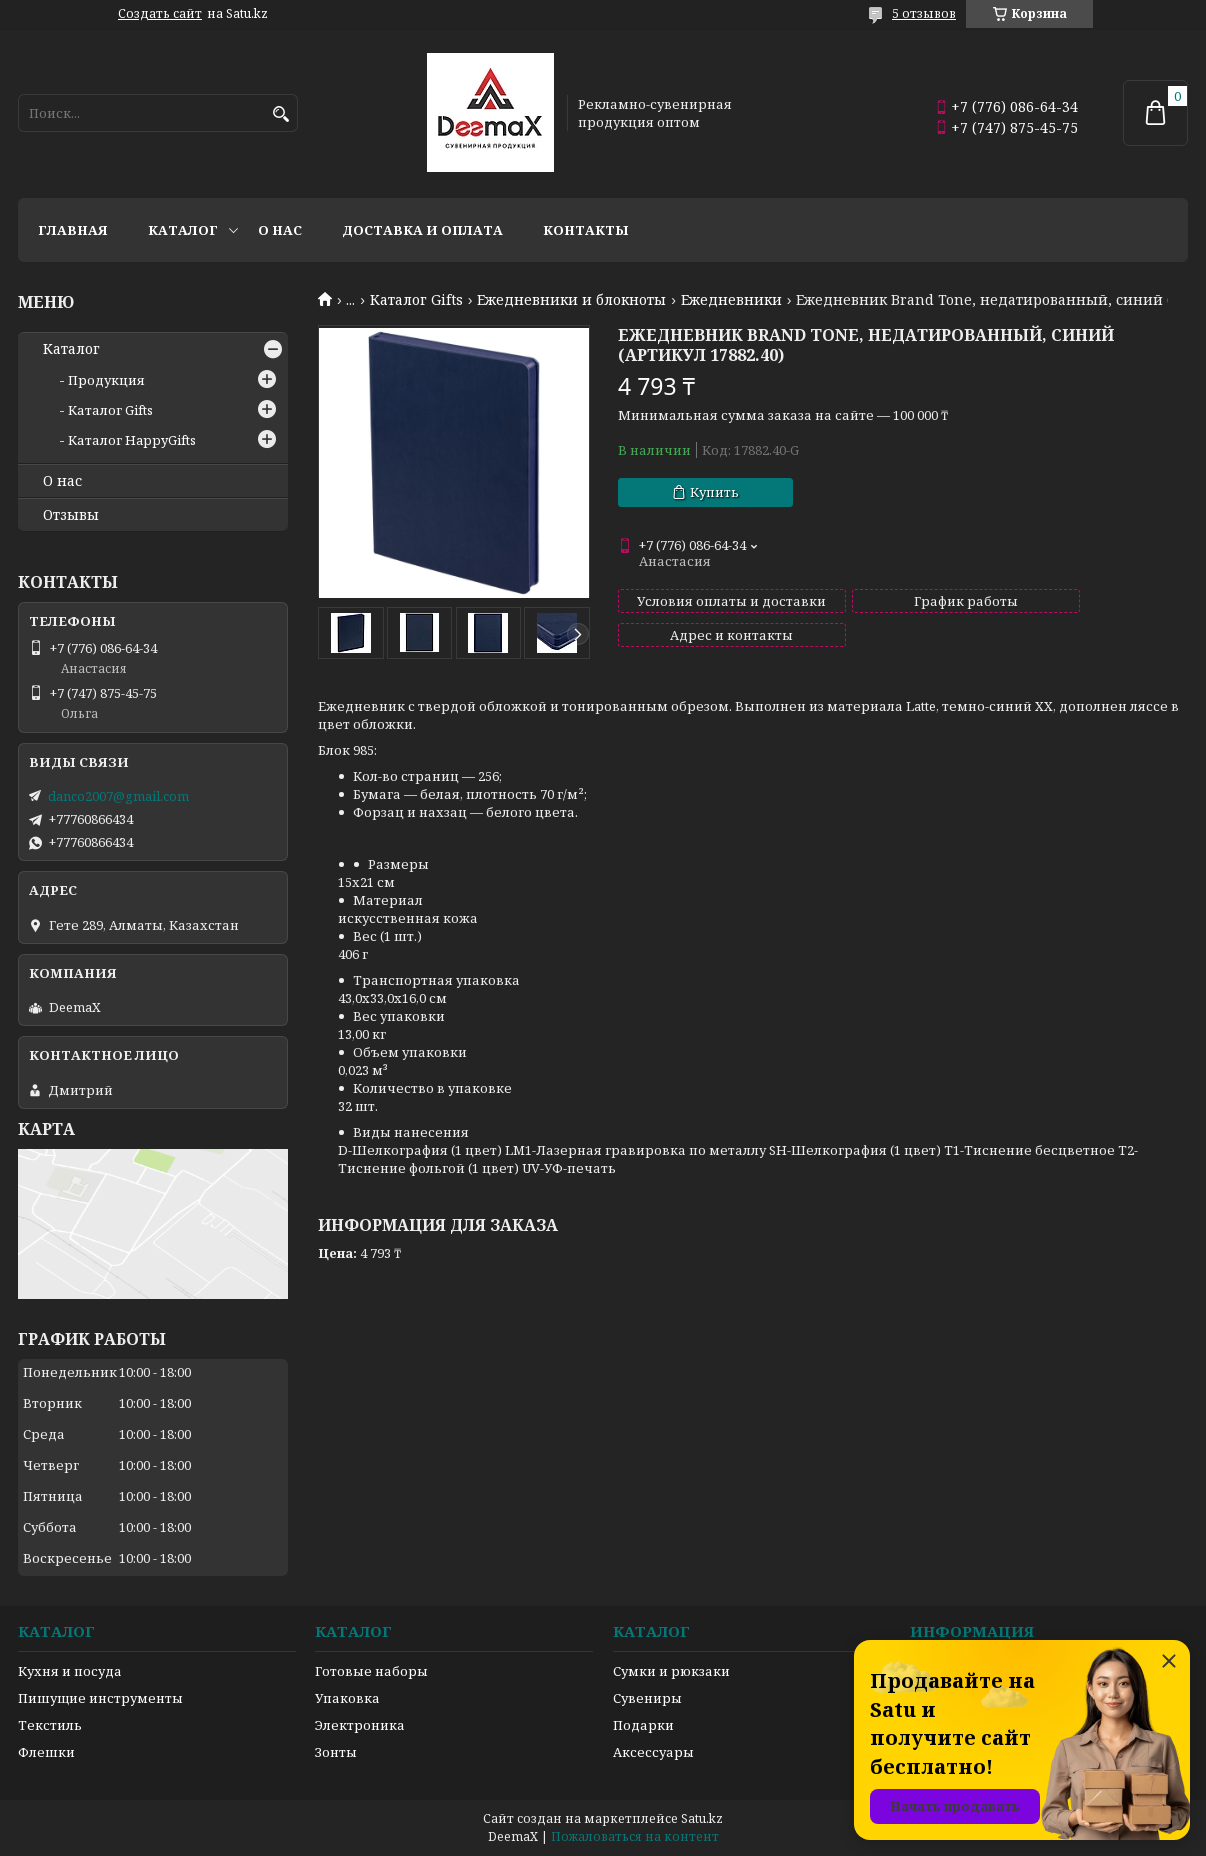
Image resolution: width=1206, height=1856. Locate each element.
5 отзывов (924, 13)
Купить (714, 492)
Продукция (106, 380)
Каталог (183, 230)
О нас (280, 230)
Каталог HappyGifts (132, 440)
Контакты (586, 230)
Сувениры (647, 1698)
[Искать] (280, 114)
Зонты (336, 1752)
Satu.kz (702, 1818)
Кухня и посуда (70, 1671)
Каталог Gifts (416, 300)
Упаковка (347, 1698)
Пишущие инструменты (100, 1698)
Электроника (360, 1725)
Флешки (46, 1752)
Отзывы (71, 515)
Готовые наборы (371, 1671)
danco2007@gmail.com (118, 796)
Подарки (643, 1725)
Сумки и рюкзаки (671, 1671)
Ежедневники (731, 300)
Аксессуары (653, 1752)
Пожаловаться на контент (635, 1836)
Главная (73, 230)
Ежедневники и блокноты (571, 300)
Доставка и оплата (422, 230)
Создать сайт (160, 14)
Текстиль (50, 1725)
